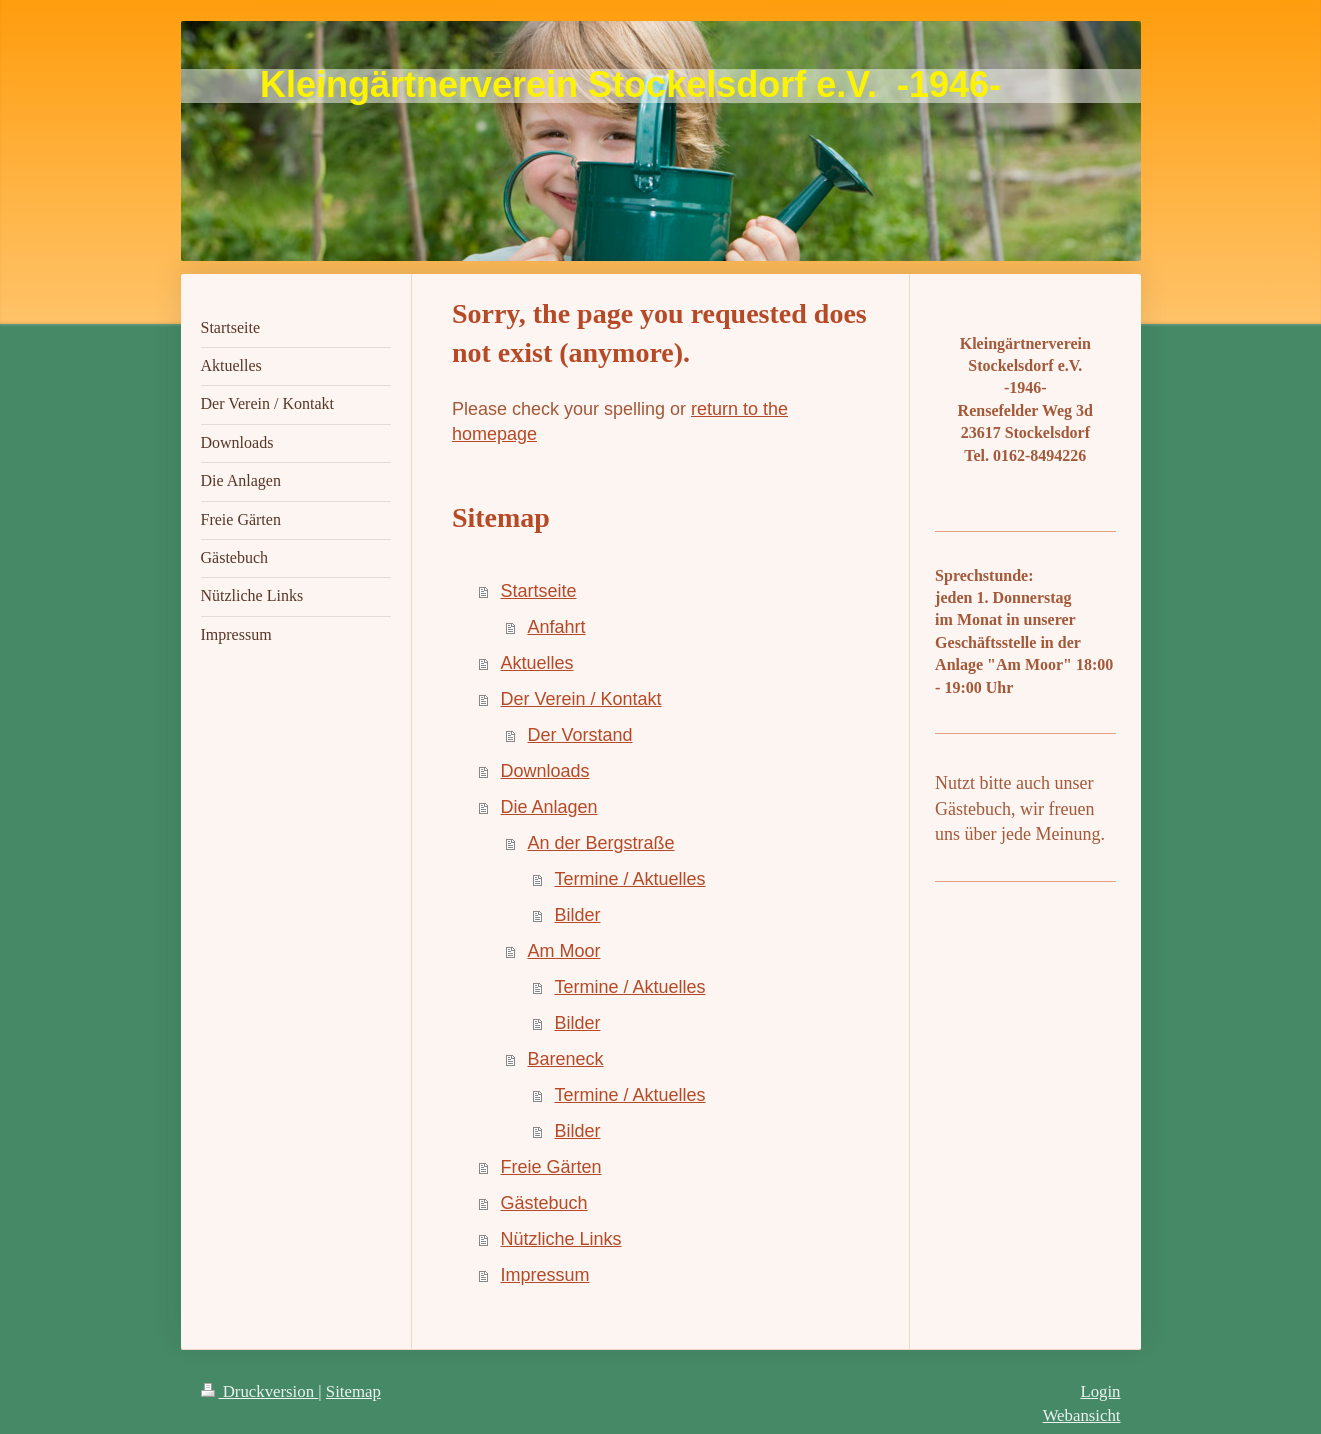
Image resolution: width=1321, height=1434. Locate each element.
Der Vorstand (579, 735)
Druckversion (260, 1391)
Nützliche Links (560, 1239)
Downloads (544, 771)
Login (1100, 1391)
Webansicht (1082, 1415)
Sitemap (353, 1391)
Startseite (538, 591)
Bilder (577, 915)
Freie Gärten (550, 1167)
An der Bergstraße (600, 843)
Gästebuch (543, 1203)
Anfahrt (556, 627)
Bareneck (565, 1059)
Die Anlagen (548, 807)
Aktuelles (536, 663)
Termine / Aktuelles (629, 879)
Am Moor (563, 951)
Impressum (544, 1275)
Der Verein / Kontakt (580, 699)
